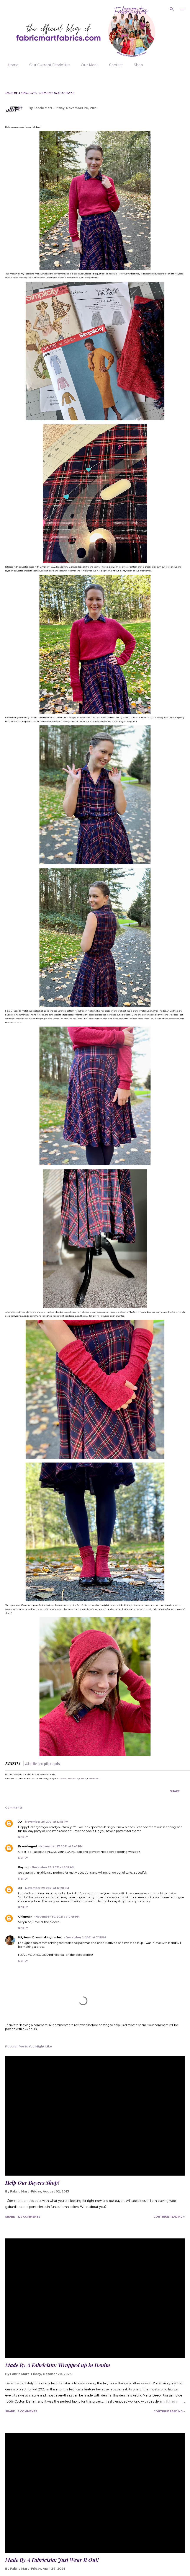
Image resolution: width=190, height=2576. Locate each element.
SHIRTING (94, 1778)
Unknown (25, 1916)
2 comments (27, 2411)
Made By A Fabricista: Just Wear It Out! (52, 2559)
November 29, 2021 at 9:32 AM (53, 1867)
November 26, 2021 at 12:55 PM (46, 1821)
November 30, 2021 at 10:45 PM (58, 1916)
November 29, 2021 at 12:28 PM (47, 1888)
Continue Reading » (169, 2216)
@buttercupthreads (42, 1763)
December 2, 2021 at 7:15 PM (86, 1937)
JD (20, 1821)
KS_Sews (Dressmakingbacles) (40, 1937)
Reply (23, 1837)
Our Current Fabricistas (47, 65)
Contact (113, 65)
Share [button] (175, 1791)
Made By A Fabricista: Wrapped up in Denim (57, 2365)
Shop (135, 65)
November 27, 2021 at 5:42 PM (61, 1846)
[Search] (171, 7)
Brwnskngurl (27, 1846)
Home (10, 65)
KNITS (82, 1778)
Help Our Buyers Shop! (32, 2182)
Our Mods (87, 65)
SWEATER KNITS (68, 1778)
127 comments (29, 2216)
